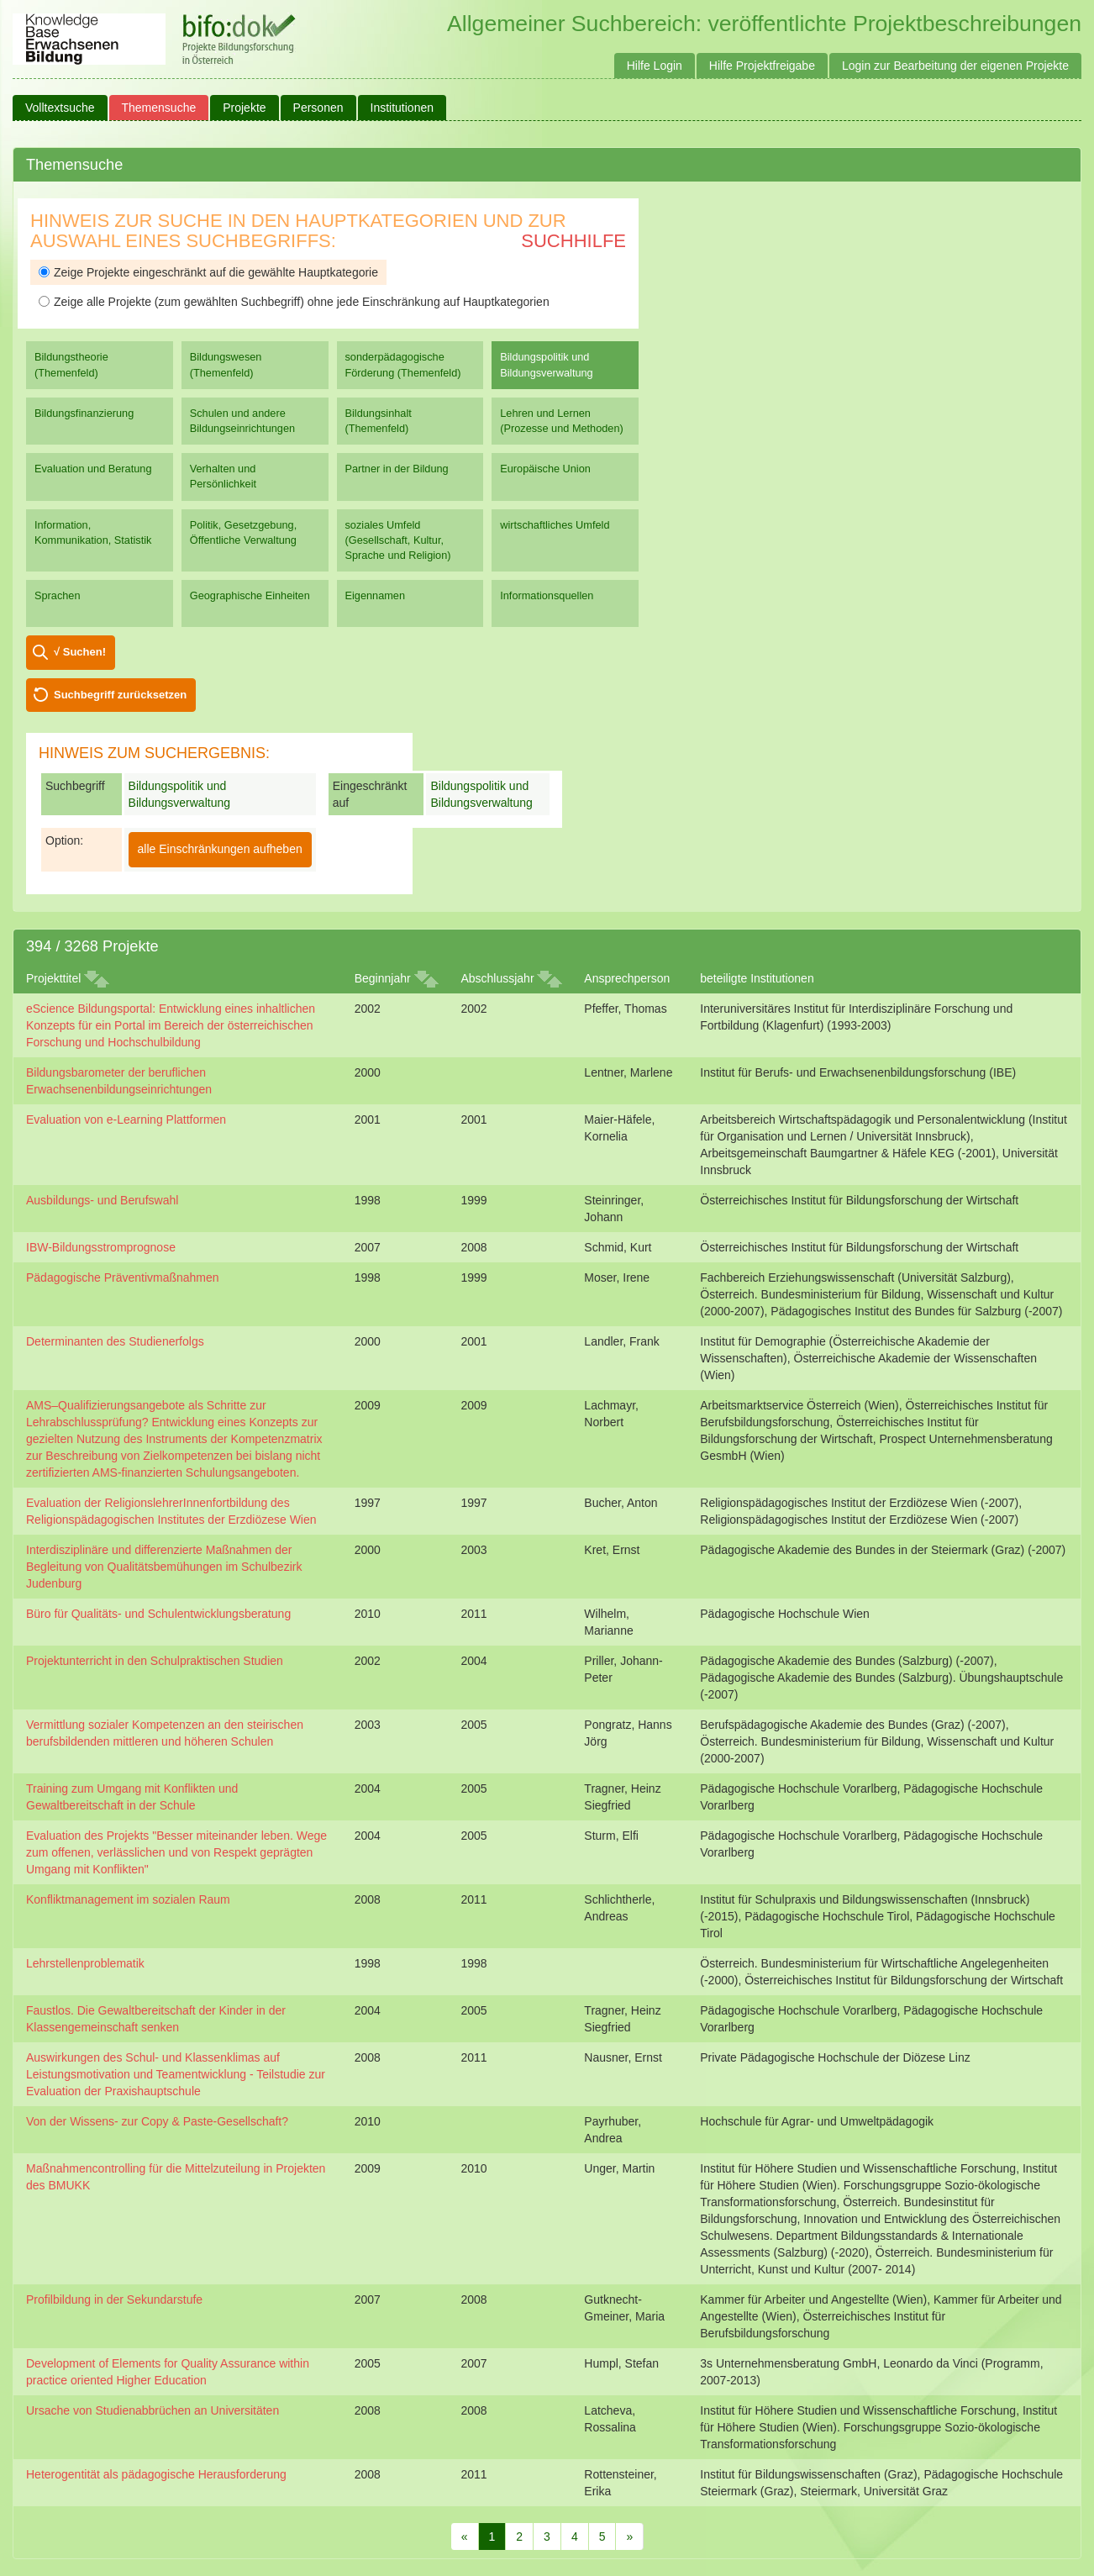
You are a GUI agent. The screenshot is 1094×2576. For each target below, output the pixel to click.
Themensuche (159, 107)
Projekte (244, 107)
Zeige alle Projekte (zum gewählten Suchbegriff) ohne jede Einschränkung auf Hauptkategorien (294, 301)
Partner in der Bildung (397, 468)
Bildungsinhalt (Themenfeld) (378, 421)
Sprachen (57, 595)
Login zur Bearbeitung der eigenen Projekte (955, 65)
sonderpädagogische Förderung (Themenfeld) (403, 364)
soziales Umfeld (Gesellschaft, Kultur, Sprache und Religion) (398, 540)
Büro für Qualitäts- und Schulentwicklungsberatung (158, 1613)
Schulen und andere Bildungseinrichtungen (242, 421)
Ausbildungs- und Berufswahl (102, 1200)
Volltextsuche (60, 107)
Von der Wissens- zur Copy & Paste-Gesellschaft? (157, 2121)
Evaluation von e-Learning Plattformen (126, 1119)
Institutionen (402, 107)
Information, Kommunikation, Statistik (92, 532)
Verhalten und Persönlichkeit (223, 476)
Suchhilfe (573, 240)
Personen (318, 107)
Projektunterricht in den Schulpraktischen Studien (154, 1660)
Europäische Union (545, 468)
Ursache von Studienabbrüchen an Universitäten (152, 2410)
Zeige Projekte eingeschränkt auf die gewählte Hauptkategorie (208, 272)
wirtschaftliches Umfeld (554, 525)
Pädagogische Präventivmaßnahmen (122, 1277)
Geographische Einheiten (250, 595)
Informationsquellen (546, 595)
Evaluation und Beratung (92, 468)
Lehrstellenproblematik (85, 1963)
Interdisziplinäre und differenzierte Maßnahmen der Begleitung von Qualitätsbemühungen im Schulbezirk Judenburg (164, 1566)
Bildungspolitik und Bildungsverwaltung (546, 364)
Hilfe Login (654, 65)
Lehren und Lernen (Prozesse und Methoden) (561, 421)
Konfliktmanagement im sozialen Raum (128, 1899)
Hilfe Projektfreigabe (762, 65)
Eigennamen (375, 595)
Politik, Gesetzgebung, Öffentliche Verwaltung (243, 532)
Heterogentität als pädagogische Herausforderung (156, 2474)
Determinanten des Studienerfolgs (115, 1341)
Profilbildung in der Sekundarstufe (114, 2299)
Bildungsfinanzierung (84, 413)
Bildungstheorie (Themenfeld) (71, 364)
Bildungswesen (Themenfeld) (226, 364)
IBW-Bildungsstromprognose (101, 1247)
